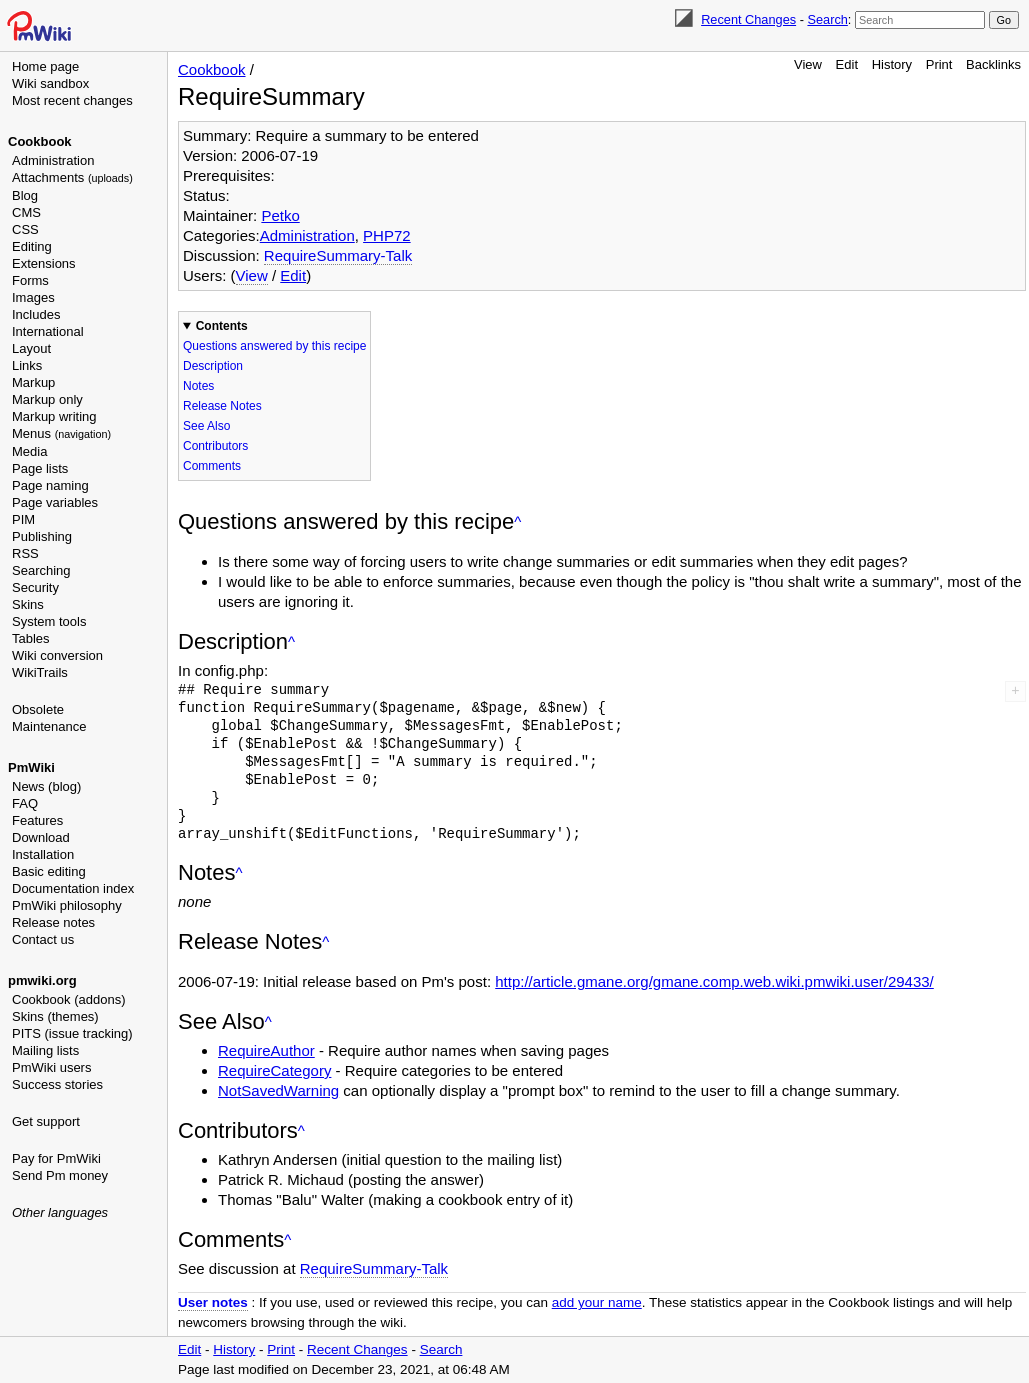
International (48, 331)
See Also (206, 426)
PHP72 (387, 235)
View (808, 64)
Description (213, 366)
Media (29, 451)
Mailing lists (45, 1050)
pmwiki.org (42, 980)
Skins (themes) (55, 1016)
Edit (847, 64)
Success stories (57, 1084)
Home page (45, 66)
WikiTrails (40, 672)
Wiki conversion (57, 655)
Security (35, 587)
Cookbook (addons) (68, 999)
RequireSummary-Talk (338, 255)
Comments (212, 466)
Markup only (47, 399)
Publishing (42, 536)
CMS (26, 212)
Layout (31, 348)
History (892, 64)
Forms (30, 280)
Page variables (55, 502)
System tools (49, 621)
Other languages (60, 1212)
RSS (25, 553)
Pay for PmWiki (56, 1158)
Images (33, 297)
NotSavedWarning (278, 1090)
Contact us (43, 939)
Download (41, 837)
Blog (25, 195)
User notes (213, 1302)
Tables (31, 638)
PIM (23, 519)
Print (939, 64)
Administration (53, 160)
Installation (43, 854)
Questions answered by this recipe (274, 346)
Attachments (72, 177)
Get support (46, 1121)
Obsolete (38, 709)
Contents (222, 326)
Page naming (50, 485)
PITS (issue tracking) (72, 1033)
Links (27, 365)
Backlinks (993, 64)
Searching (41, 570)
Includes (36, 314)
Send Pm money (60, 1175)
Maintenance (49, 726)
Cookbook (40, 141)
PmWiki (31, 767)
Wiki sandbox (50, 83)
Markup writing (54, 416)
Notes (198, 386)
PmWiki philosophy (67, 905)
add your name (597, 1302)
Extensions (44, 263)
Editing (32, 246)
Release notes (53, 922)
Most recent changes (72, 100)
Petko (280, 215)
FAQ (25, 803)
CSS (25, 229)
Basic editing (49, 871)
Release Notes (222, 406)
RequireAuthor (266, 1050)
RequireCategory (274, 1070)
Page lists (40, 468)
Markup (33, 382)
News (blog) (46, 786)
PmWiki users (51, 1067)
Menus (61, 433)
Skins (28, 604)
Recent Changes (748, 19)
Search (827, 19)
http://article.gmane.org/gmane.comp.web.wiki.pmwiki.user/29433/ (714, 981)
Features (37, 820)
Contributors (215, 446)
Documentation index (73, 888)
